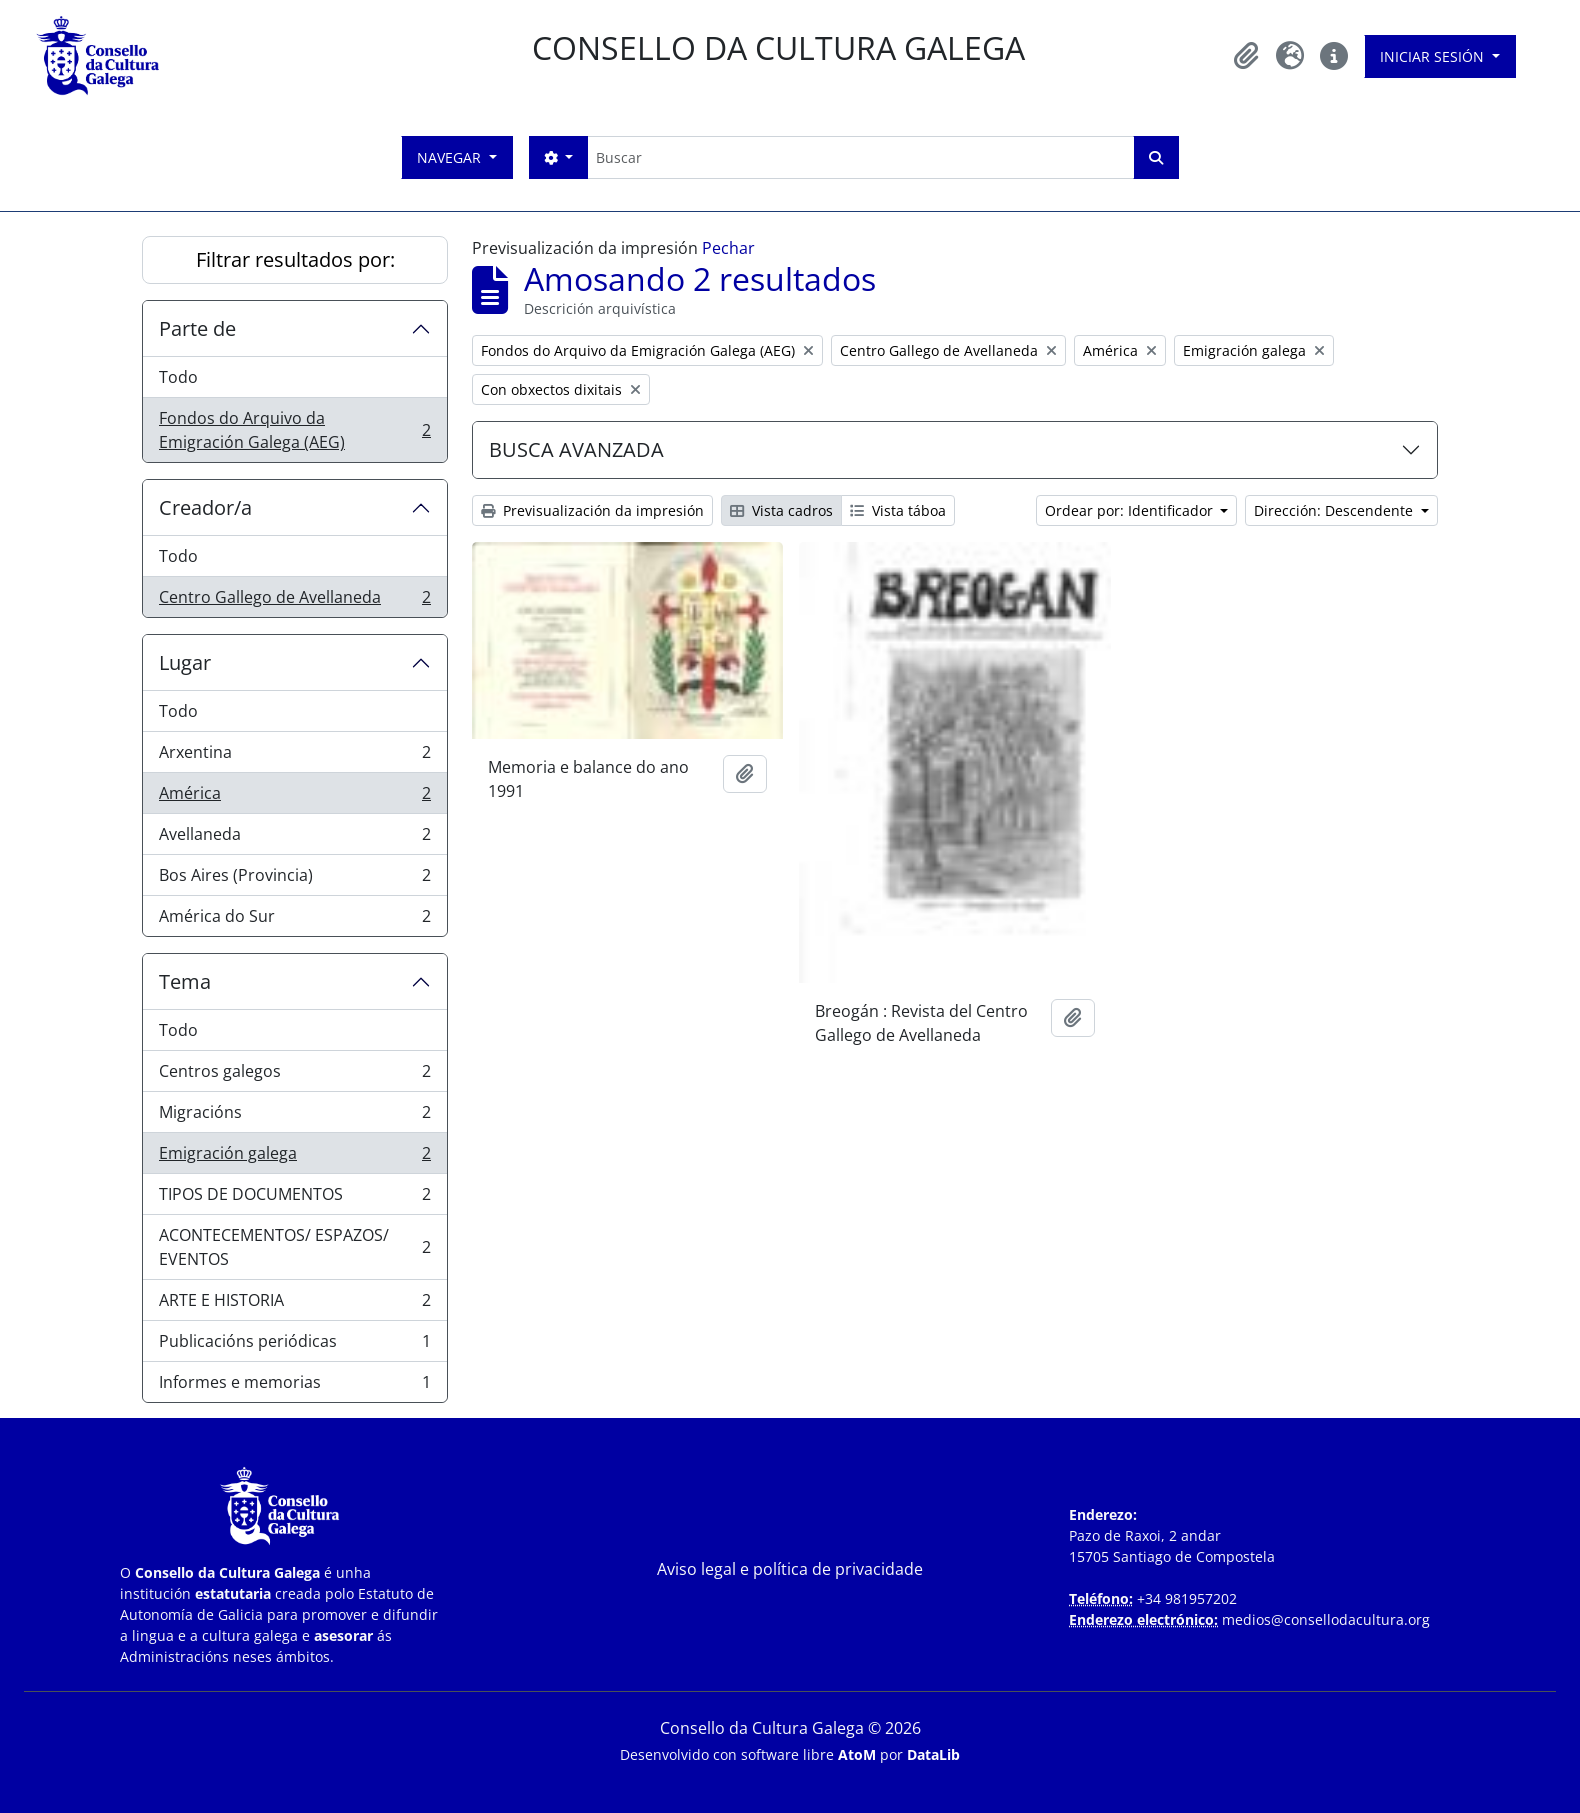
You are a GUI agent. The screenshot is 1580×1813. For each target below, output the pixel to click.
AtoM (857, 1754)
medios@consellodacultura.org (1326, 1619)
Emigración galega (294, 1157)
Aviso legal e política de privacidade (790, 1569)
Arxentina (294, 756)
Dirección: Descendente (1335, 510)
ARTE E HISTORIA (294, 1304)
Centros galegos (294, 1075)
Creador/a (205, 507)
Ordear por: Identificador (1131, 510)
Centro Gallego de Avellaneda (294, 601)
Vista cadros (781, 510)
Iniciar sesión (1434, 56)
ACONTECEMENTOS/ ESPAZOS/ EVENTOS (294, 1247)
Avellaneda (294, 838)
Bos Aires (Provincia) (294, 879)
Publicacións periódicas (294, 1345)
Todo (178, 377)
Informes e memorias (294, 1386)
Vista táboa (898, 510)
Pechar (728, 248)
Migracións (294, 1116)
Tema (185, 981)
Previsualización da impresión (592, 510)
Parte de (197, 328)
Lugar (185, 662)
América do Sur (294, 920)
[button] (1246, 56)
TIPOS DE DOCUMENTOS (294, 1198)
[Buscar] (860, 157)
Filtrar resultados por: (295, 259)
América (294, 797)
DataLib (933, 1754)
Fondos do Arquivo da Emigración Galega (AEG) (294, 430)
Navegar (451, 157)
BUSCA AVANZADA (576, 449)
